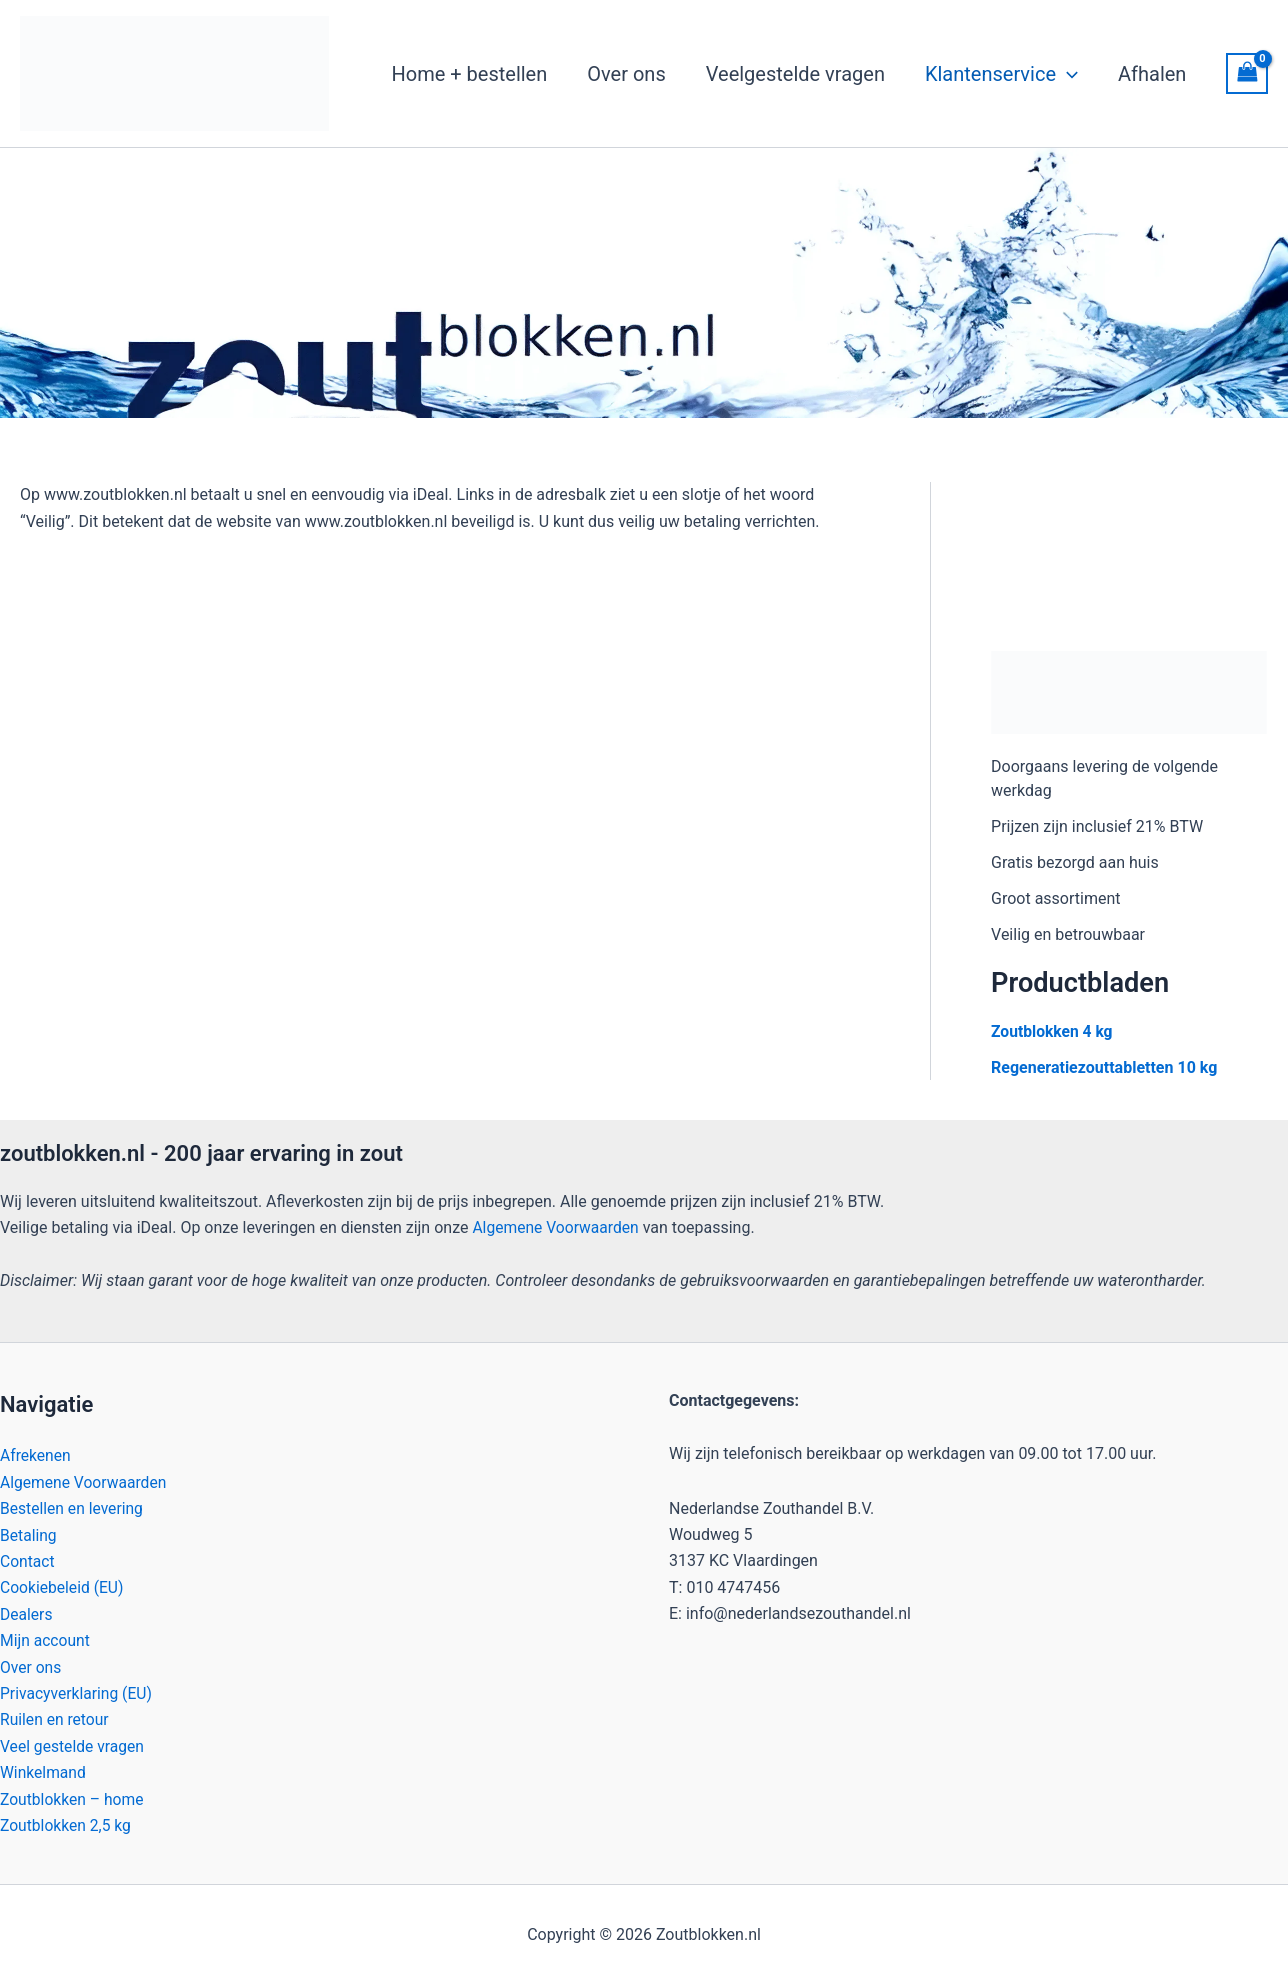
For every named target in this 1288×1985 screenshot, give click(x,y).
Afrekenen (36, 1455)
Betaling (29, 1534)
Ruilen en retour (55, 1719)
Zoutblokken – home (73, 1798)
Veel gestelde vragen (73, 1745)
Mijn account (46, 1640)
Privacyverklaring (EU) (78, 1693)
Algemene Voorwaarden (557, 1227)
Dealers (27, 1613)
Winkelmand (44, 1772)
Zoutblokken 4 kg (1053, 1031)
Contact (28, 1561)
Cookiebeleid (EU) (63, 1587)
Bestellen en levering (73, 1508)
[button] (1067, 74)
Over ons (31, 1666)
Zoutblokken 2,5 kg (67, 1825)
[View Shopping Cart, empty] (1247, 73)
